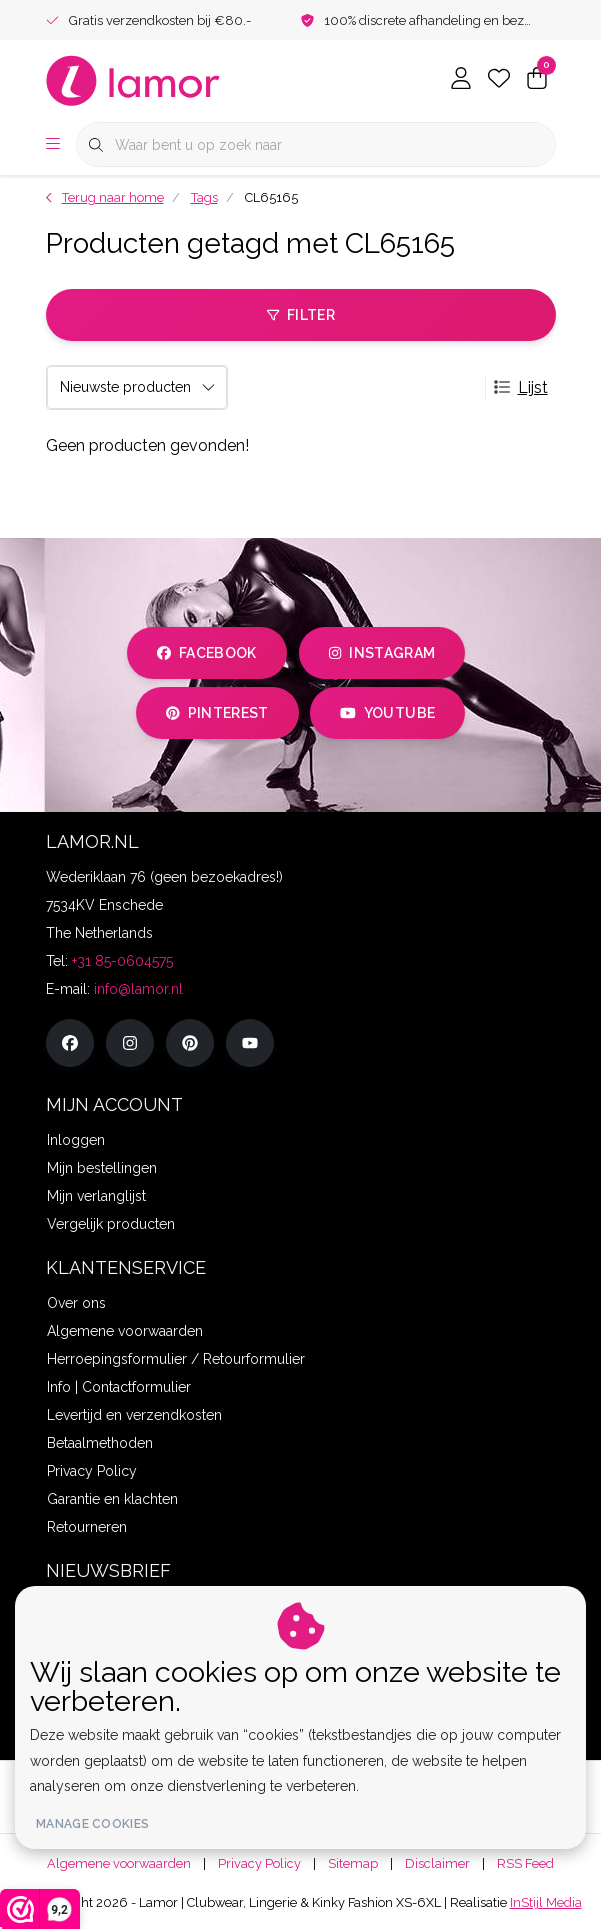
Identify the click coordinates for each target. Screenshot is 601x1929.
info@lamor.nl (138, 989)
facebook (207, 653)
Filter (300, 315)
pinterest (217, 713)
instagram (382, 653)
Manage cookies (92, 1824)
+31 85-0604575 (122, 961)
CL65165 (271, 197)
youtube (387, 713)
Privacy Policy (259, 1863)
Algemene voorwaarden (119, 1863)
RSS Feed (525, 1863)
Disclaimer (437, 1863)
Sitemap (353, 1863)
